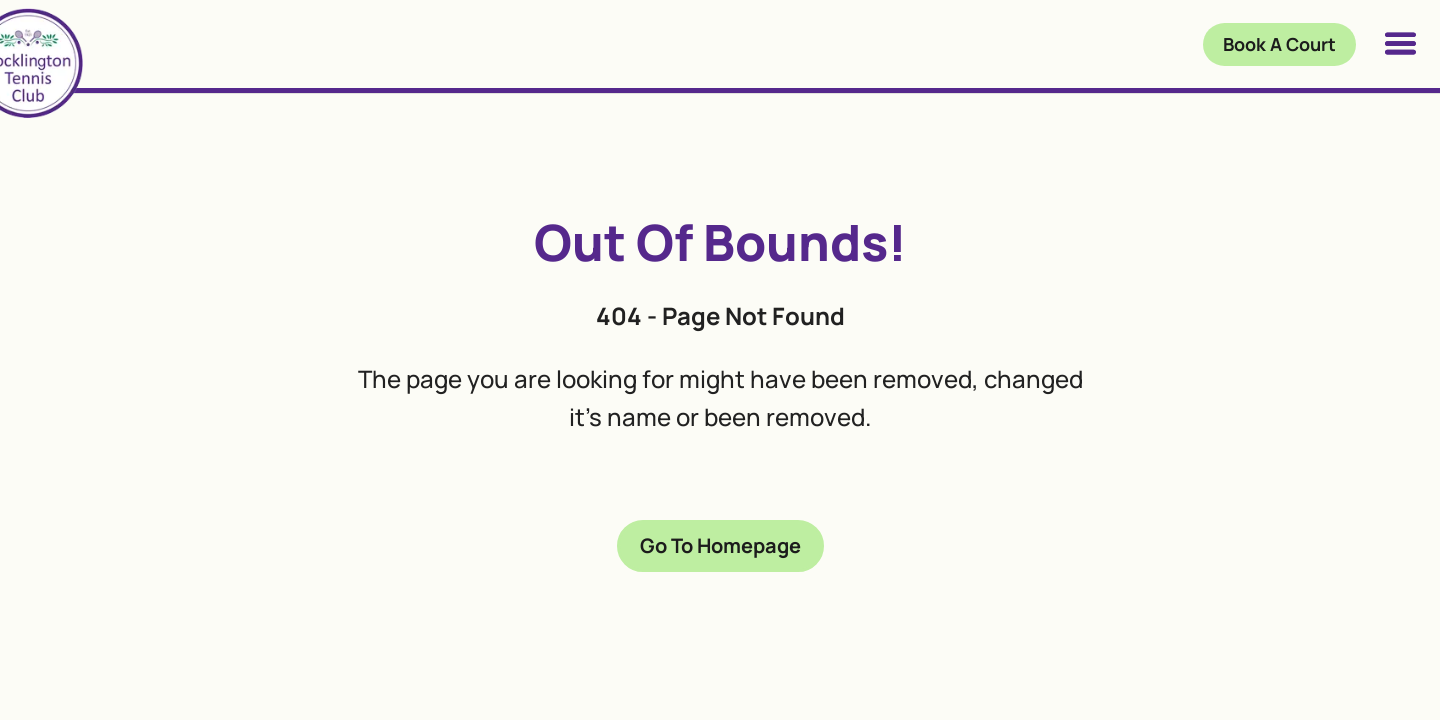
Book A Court (1279, 44)
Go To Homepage (720, 545)
